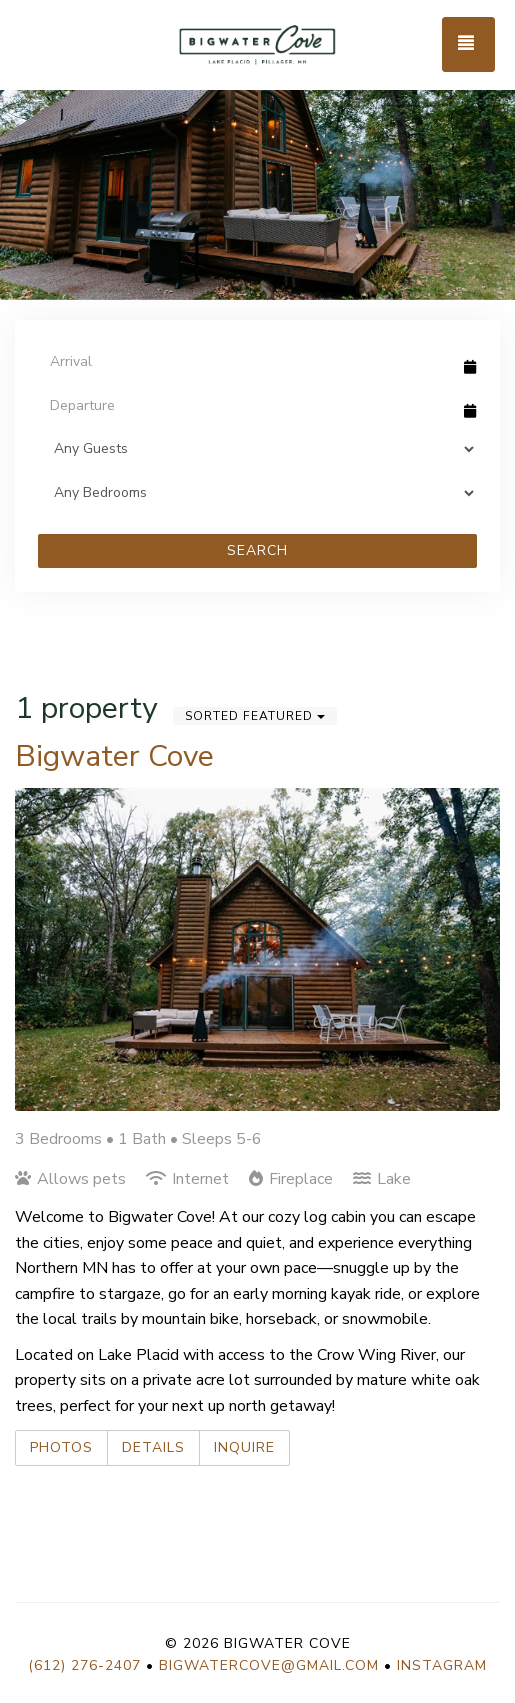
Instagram (442, 1665)
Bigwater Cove (114, 756)
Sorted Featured (255, 716)
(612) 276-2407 (84, 1665)
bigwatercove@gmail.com (269, 1665)
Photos (61, 1447)
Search (257, 550)
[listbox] (257, 150)
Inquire (244, 1447)
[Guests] (257, 449)
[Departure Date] (248, 405)
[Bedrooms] (257, 493)
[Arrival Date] (248, 361)
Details (153, 1447)
